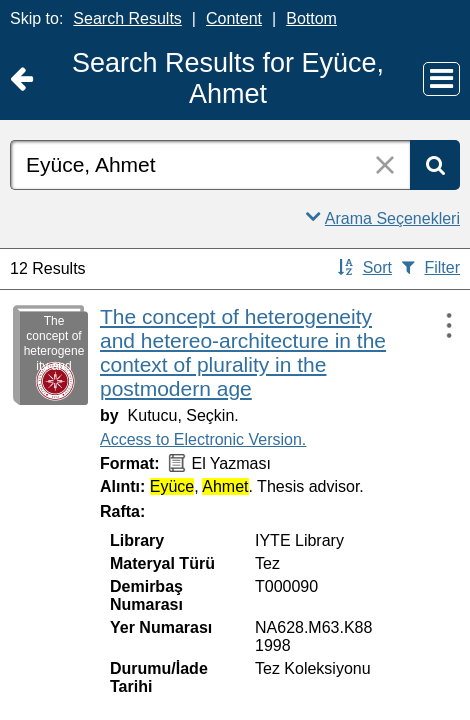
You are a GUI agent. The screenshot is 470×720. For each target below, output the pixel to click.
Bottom (311, 18)
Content (234, 18)
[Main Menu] (441, 79)
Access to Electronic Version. (203, 439)
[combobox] (210, 165)
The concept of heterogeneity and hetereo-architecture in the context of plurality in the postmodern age (243, 352)
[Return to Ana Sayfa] (21, 79)
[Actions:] (440, 325)
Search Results (127, 18)
